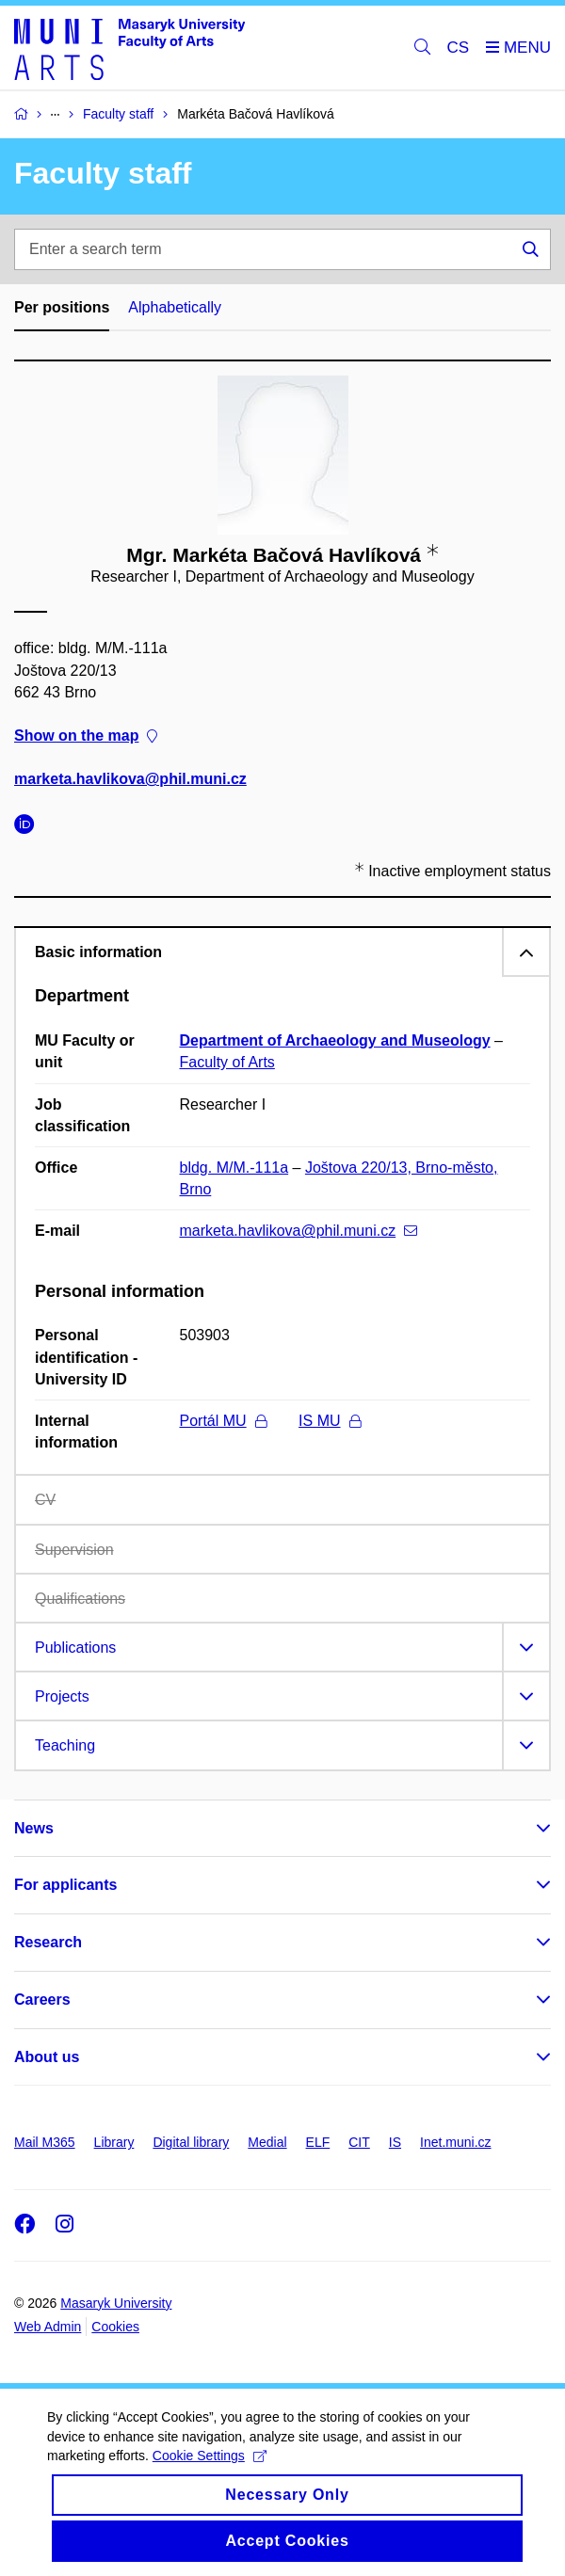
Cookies (115, 2326)
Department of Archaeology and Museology (335, 1040)
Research (48, 1942)
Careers (42, 2000)
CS (458, 47)
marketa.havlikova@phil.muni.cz (130, 779)
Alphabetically (174, 307)
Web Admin (47, 2326)
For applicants (65, 1885)
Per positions (61, 307)
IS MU (329, 1421)
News (34, 1828)
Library (114, 2142)
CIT (359, 2142)
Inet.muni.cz (455, 2142)
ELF (318, 2142)
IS (395, 2142)
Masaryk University (115, 2303)
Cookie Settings (209, 2472)
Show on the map (85, 736)
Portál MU (223, 1421)
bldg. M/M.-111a (234, 1168)
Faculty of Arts (227, 1062)
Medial (267, 2142)
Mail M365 (44, 2142)
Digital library (191, 2142)
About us (46, 2057)
